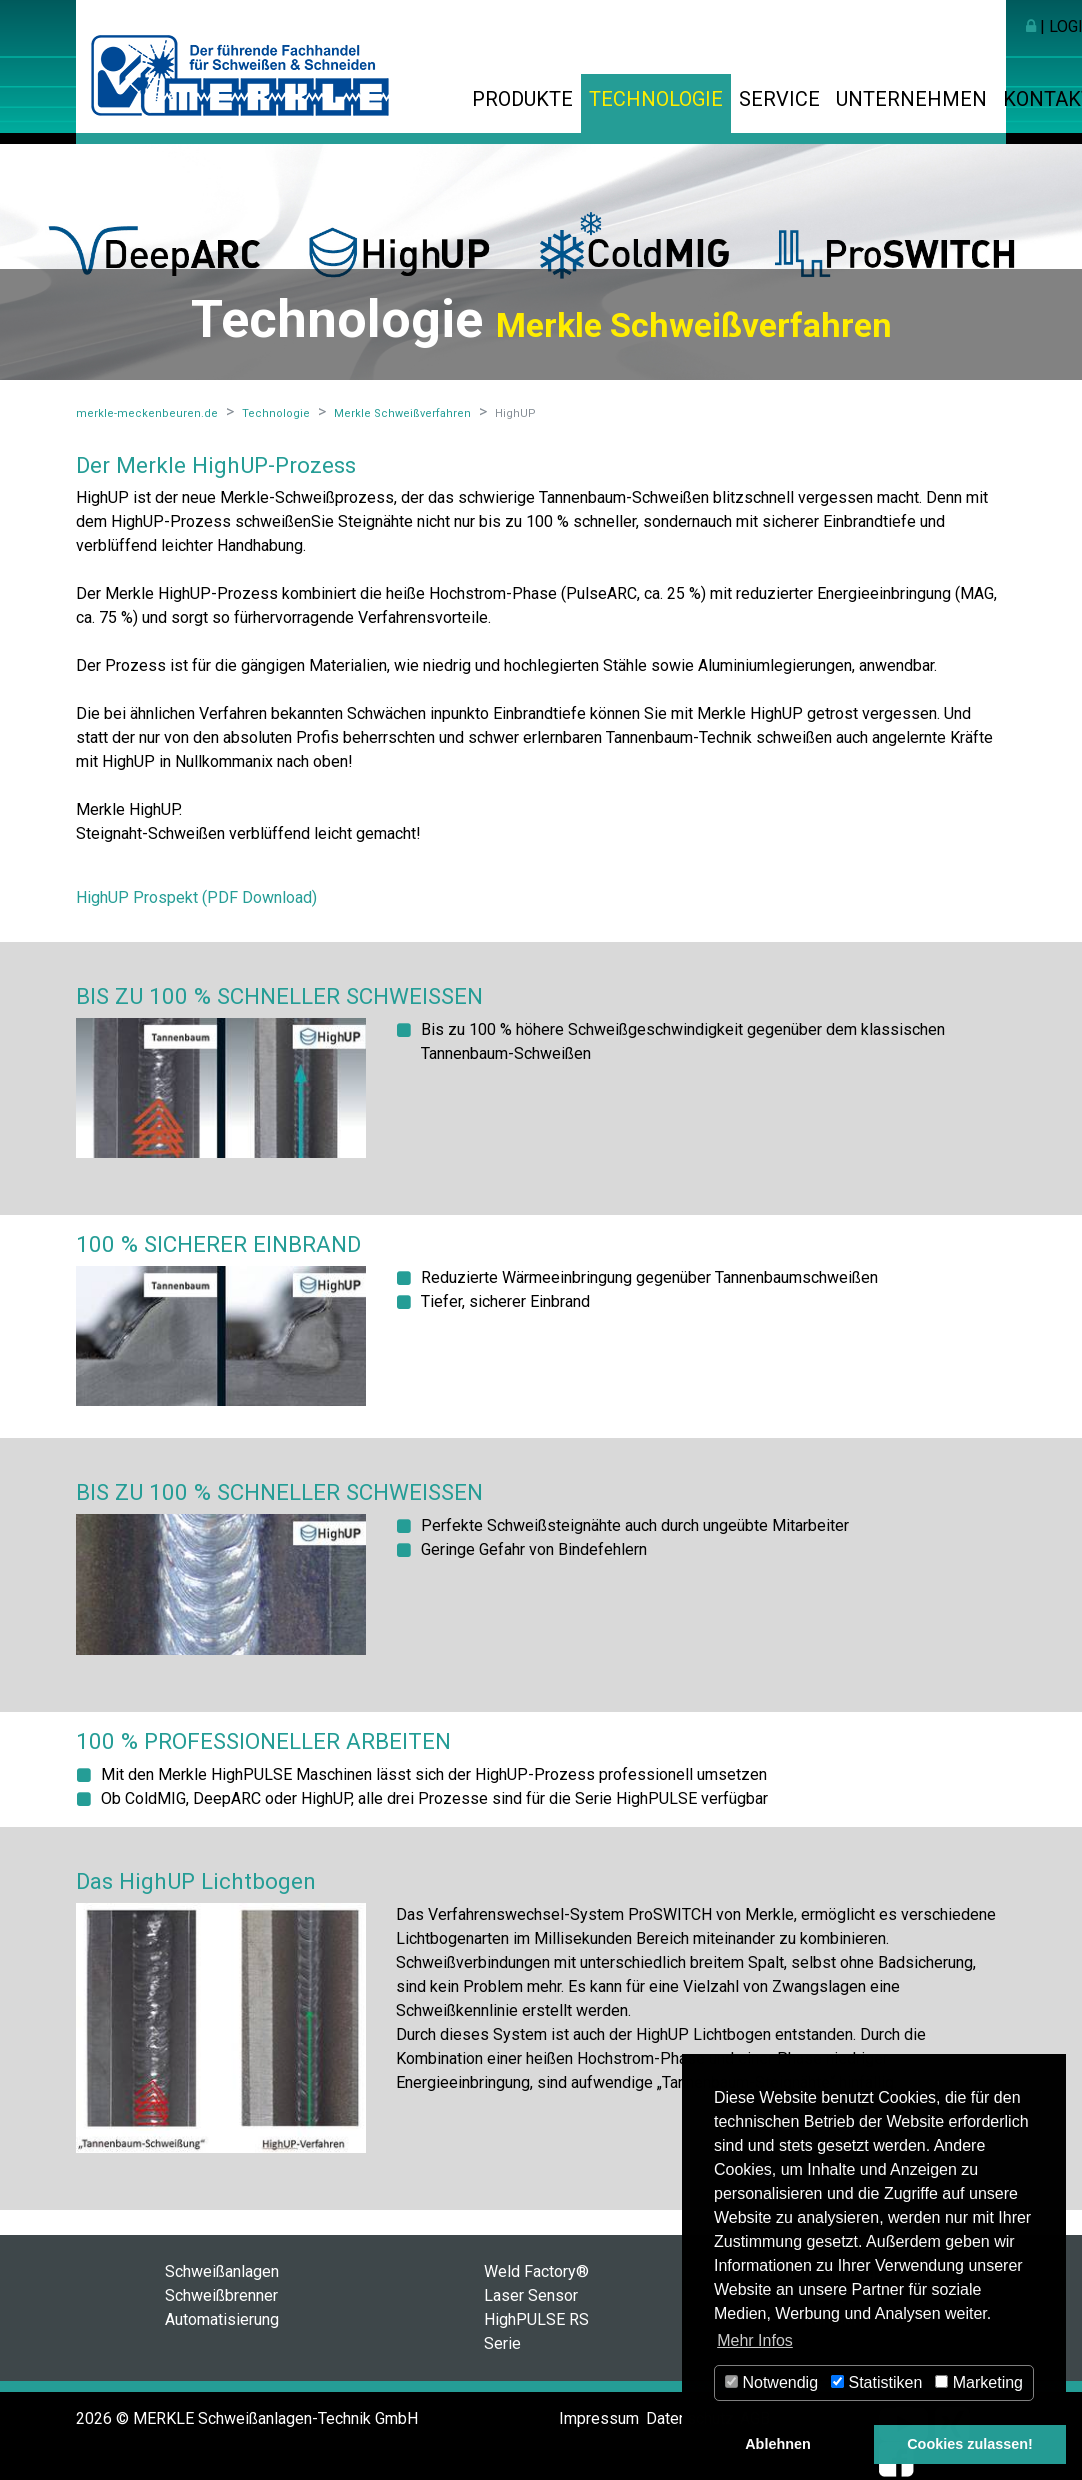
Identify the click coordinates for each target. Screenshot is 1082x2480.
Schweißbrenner (221, 2295)
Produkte (522, 99)
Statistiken (876, 2382)
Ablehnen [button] (778, 2444)
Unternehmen (911, 99)
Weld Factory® (536, 2271)
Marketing (979, 2382)
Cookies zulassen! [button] (970, 2444)
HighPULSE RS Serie (536, 2331)
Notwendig (771, 2382)
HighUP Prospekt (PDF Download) (196, 897)
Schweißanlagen (222, 2271)
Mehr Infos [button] (755, 2340)
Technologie (656, 99)
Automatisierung (222, 2319)
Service (779, 99)
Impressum (599, 2418)
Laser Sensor (531, 2295)
